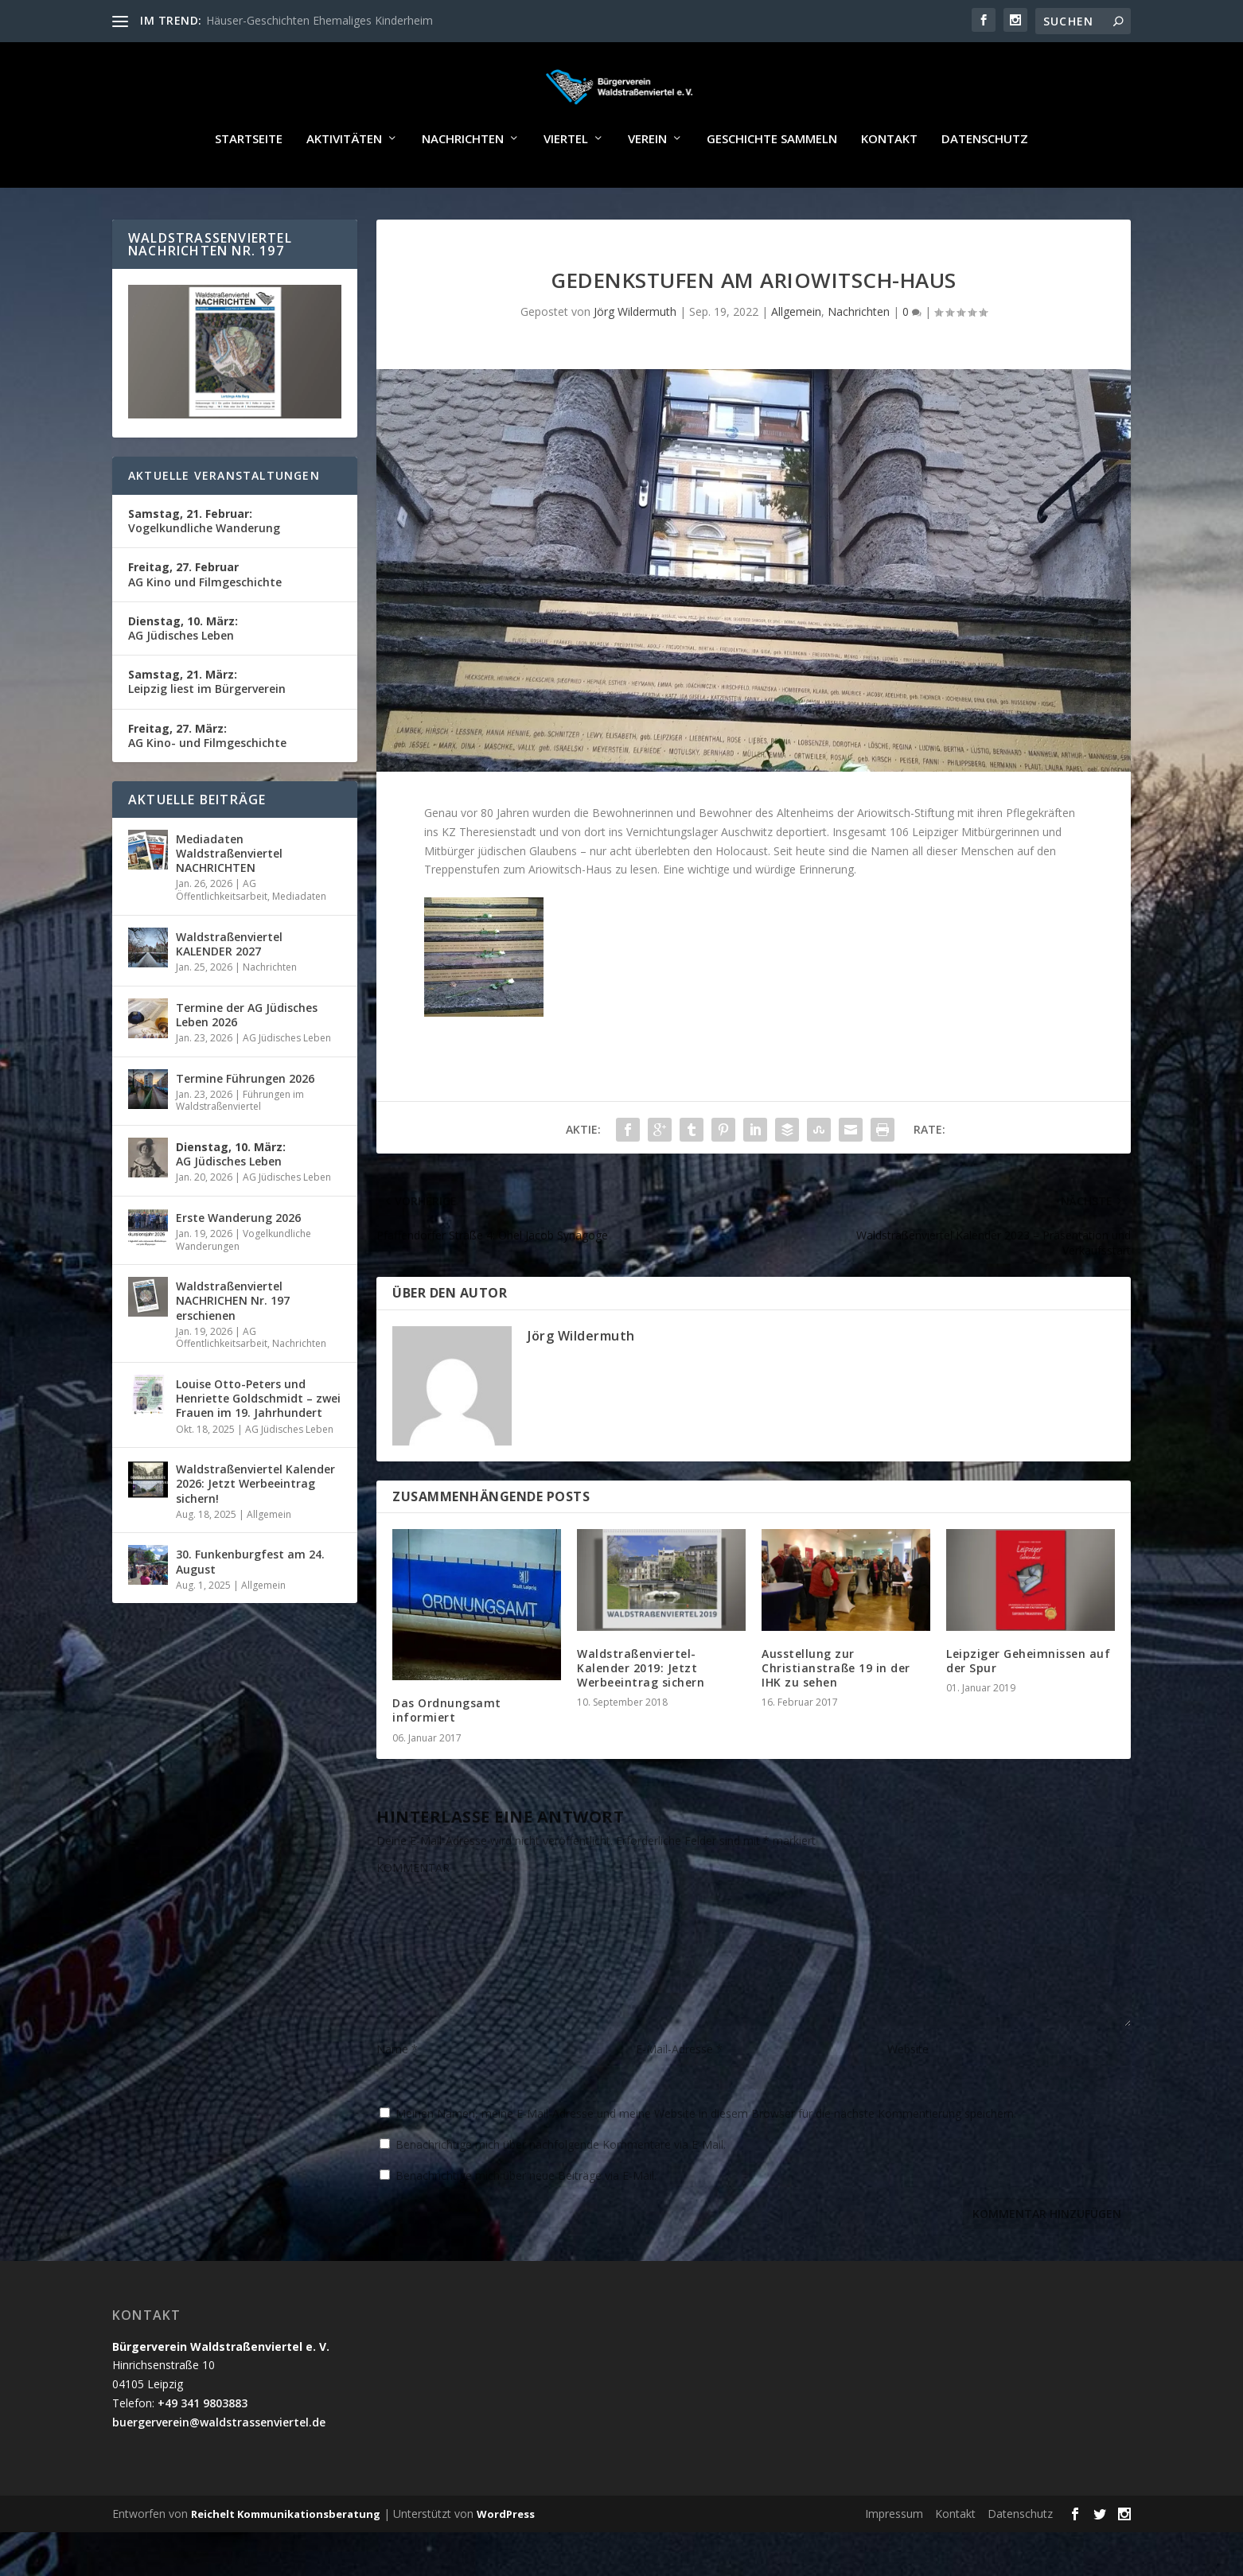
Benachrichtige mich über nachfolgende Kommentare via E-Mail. (561, 2188)
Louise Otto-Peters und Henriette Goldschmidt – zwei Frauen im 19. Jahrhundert (258, 1442)
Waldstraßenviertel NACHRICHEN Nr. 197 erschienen (233, 1344)
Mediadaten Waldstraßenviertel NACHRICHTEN (229, 897)
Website (908, 2092)
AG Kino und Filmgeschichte (205, 617)
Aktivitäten (344, 183)
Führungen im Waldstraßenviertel (240, 1144)
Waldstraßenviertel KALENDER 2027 (229, 987)
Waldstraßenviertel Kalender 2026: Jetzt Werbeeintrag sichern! (255, 1527)
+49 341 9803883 (202, 2446)
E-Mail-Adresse (679, 2092)
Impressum (894, 2557)
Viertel (566, 183)
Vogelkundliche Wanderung (204, 564)
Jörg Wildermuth (635, 355)
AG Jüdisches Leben (183, 672)
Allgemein (796, 355)
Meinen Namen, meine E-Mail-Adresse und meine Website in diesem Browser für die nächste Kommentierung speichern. (706, 2157)
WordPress (506, 2558)
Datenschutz (984, 183)
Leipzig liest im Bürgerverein (207, 725)
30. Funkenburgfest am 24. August (250, 1605)
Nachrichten (463, 183)
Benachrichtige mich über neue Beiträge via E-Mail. (526, 2219)
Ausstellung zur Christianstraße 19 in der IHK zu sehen (836, 1712)
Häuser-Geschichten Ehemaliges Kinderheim (319, 20)
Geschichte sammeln (772, 183)
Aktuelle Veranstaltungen (224, 519)
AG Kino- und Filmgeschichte (207, 779)
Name (397, 2092)
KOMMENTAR (413, 1911)
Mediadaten (299, 940)
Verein (647, 183)
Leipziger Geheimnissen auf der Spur (1028, 1704)
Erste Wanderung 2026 (238, 1261)
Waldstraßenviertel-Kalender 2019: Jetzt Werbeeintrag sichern (640, 1712)
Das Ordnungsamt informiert (446, 1754)
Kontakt (889, 183)
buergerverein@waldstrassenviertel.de (218, 2465)
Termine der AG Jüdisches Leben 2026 (247, 1058)
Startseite (248, 183)
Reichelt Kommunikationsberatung (285, 2558)
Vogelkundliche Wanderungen (243, 1283)
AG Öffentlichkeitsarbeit (221, 934)
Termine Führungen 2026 (245, 1122)
